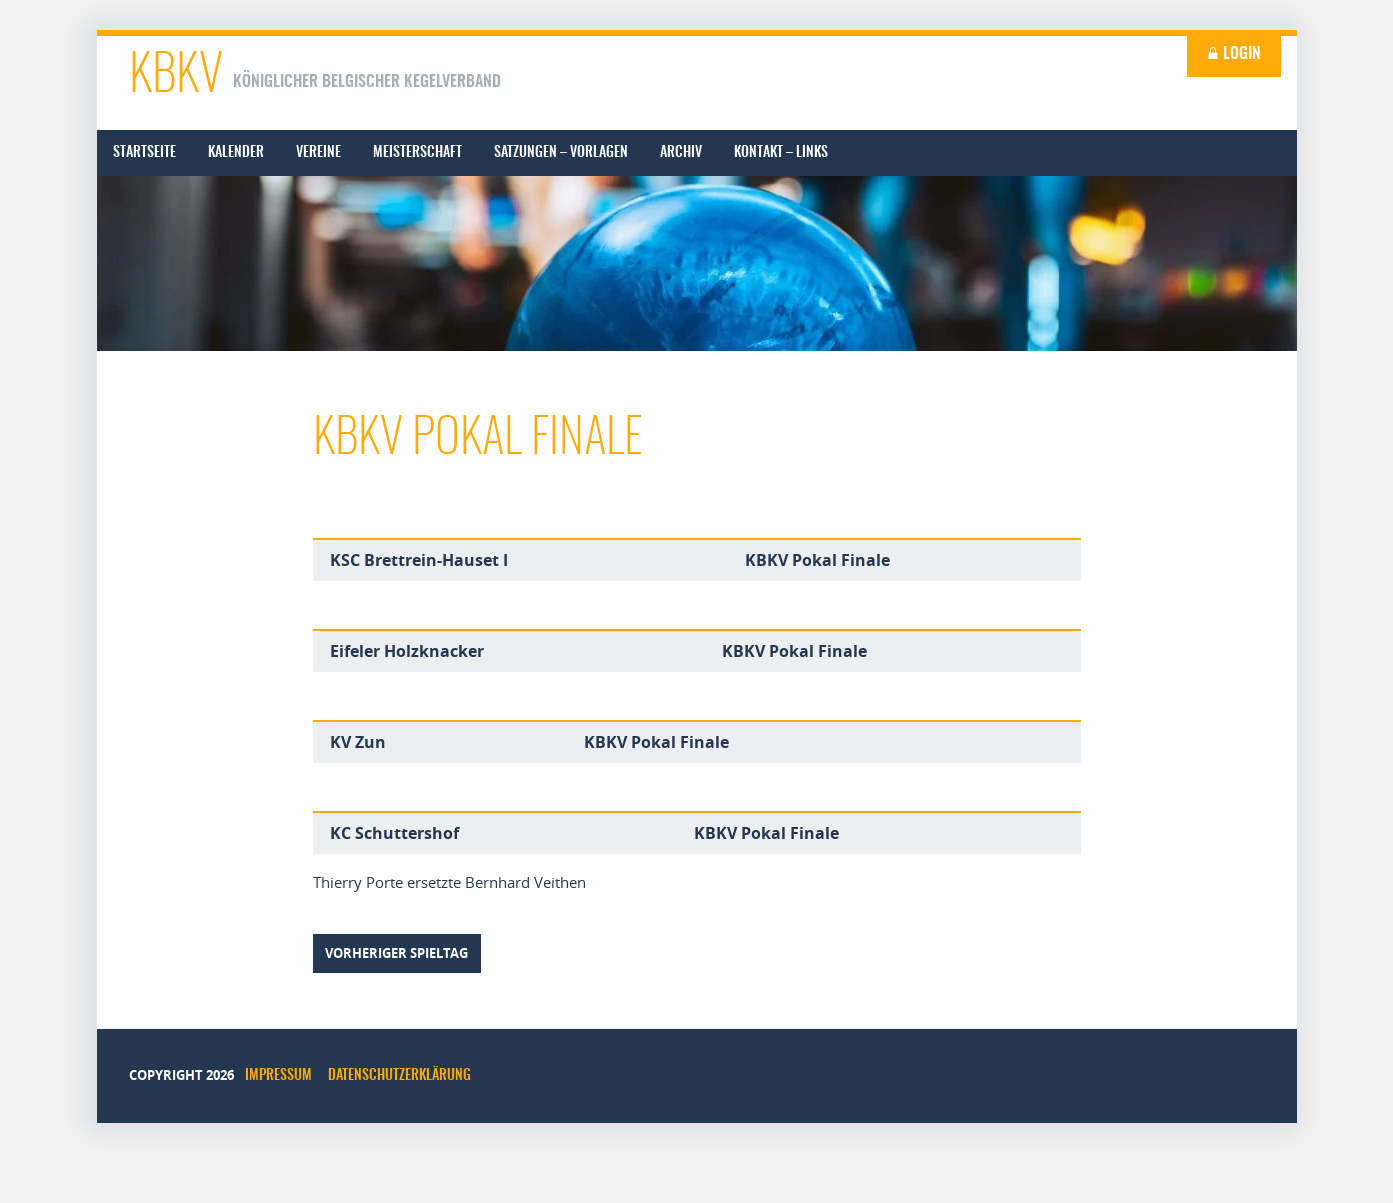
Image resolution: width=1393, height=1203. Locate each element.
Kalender (236, 153)
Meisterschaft (417, 153)
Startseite (144, 153)
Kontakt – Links (781, 153)
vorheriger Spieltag (396, 953)
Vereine (318, 153)
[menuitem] (144, 153)
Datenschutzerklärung (399, 1076)
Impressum (278, 1076)
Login (1234, 54)
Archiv (681, 153)
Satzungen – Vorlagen (561, 153)
